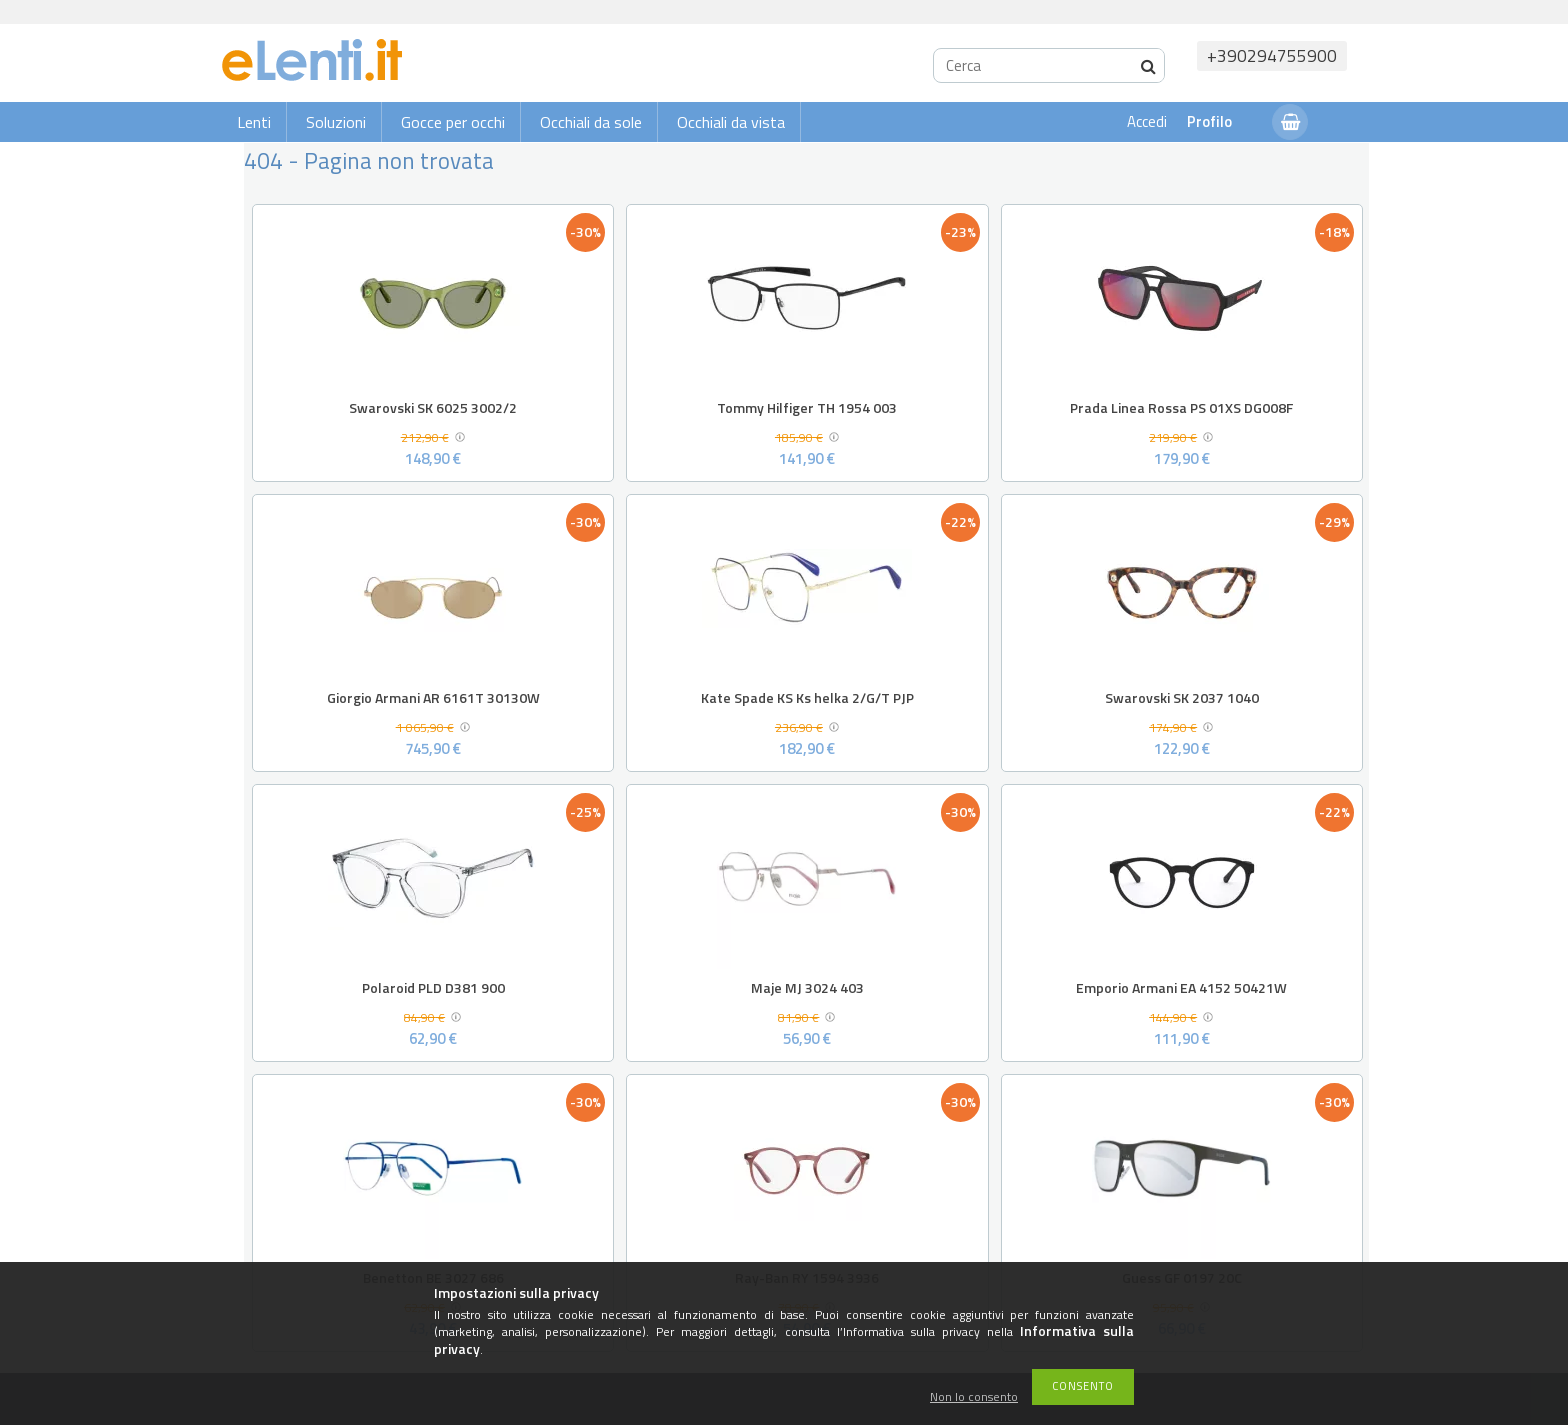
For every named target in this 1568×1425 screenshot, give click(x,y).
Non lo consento (974, 1397)
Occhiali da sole (591, 122)
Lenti (254, 122)
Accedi (1147, 121)
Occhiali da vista (731, 122)
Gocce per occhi (453, 122)
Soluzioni (336, 122)
